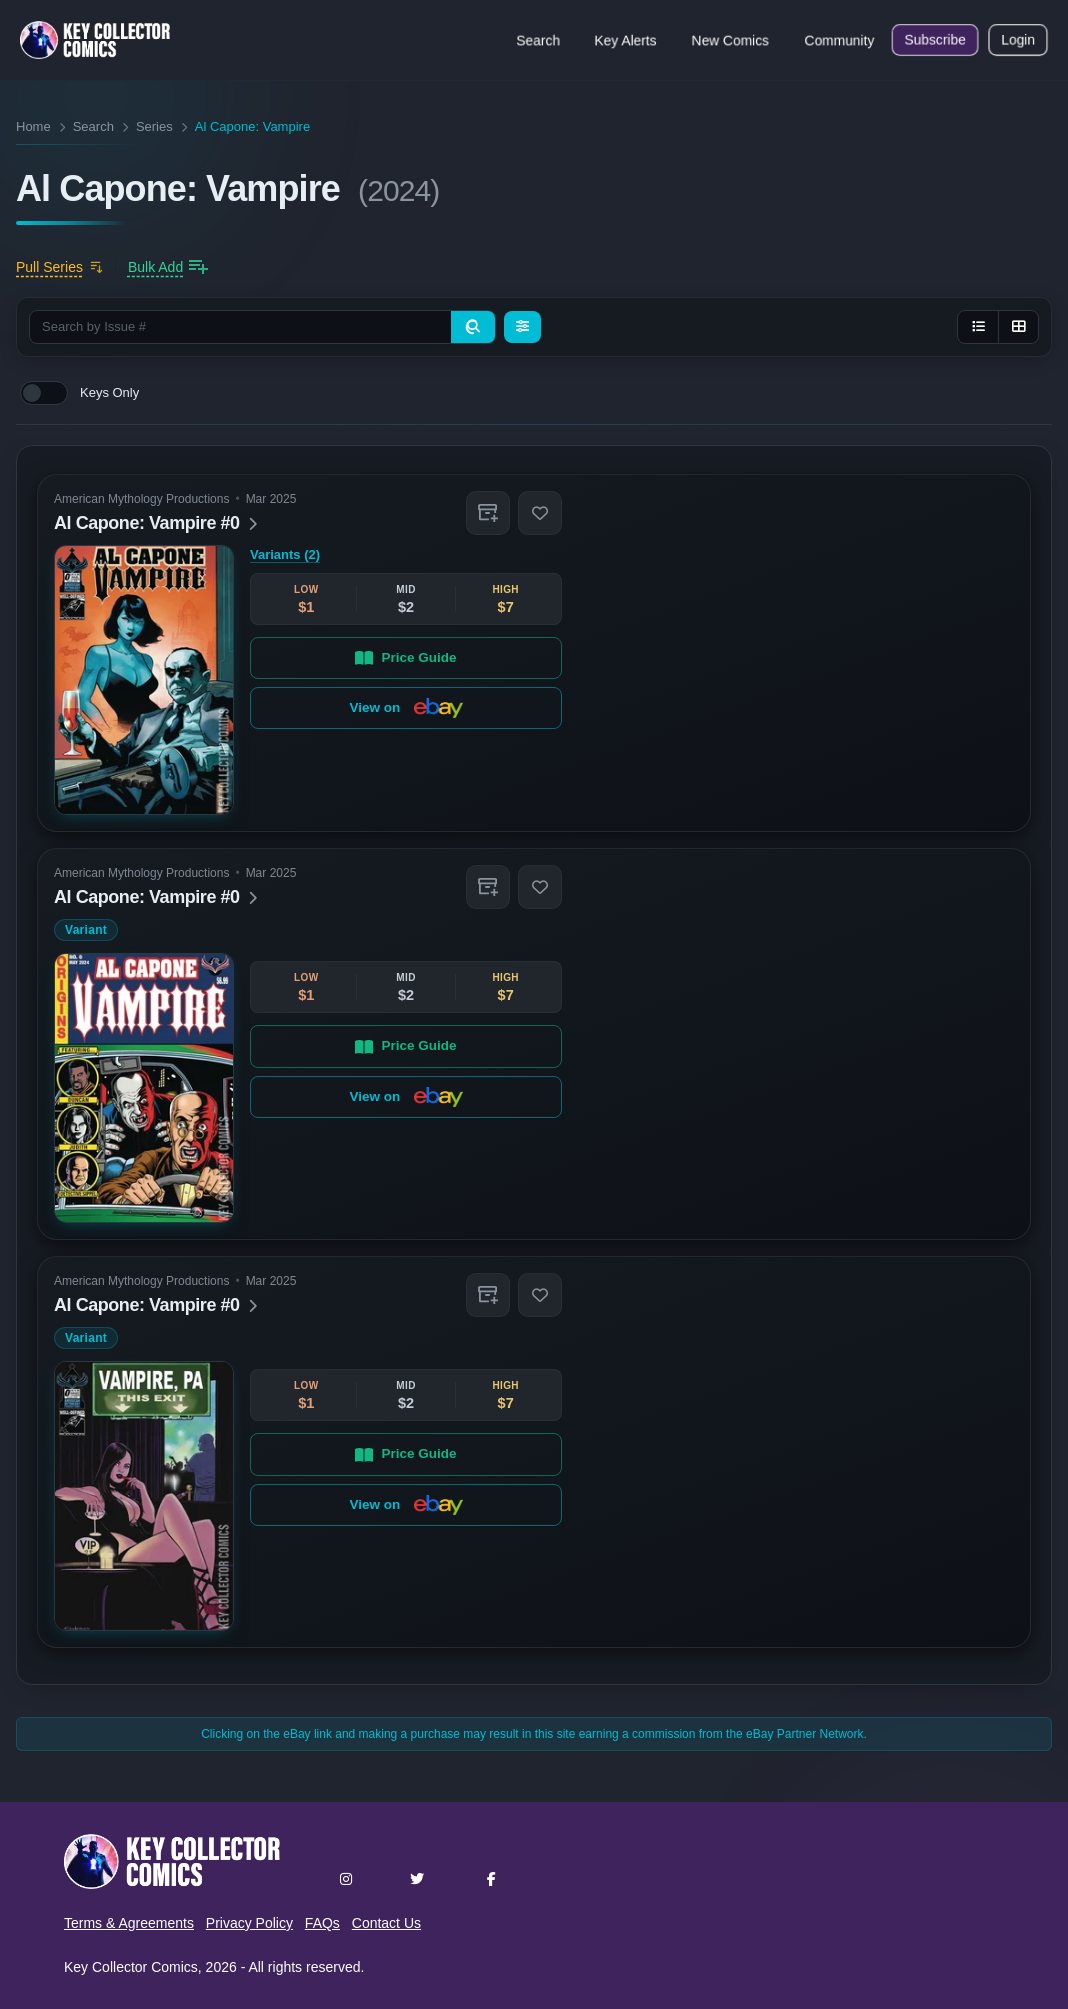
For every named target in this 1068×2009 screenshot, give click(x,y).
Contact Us (386, 1923)
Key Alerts (625, 40)
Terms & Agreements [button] (129, 1923)
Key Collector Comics (131, 1967)
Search (538, 40)
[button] (488, 513)
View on (405, 708)
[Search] (473, 327)
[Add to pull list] (59, 267)
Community (839, 40)
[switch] (44, 393)
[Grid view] (1018, 327)
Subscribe (935, 40)
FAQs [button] (322, 1923)
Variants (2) (285, 554)
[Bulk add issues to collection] (168, 267)
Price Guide (405, 657)
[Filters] (522, 327)
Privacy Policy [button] (249, 1923)
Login (1018, 40)
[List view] (978, 327)
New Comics (730, 40)
